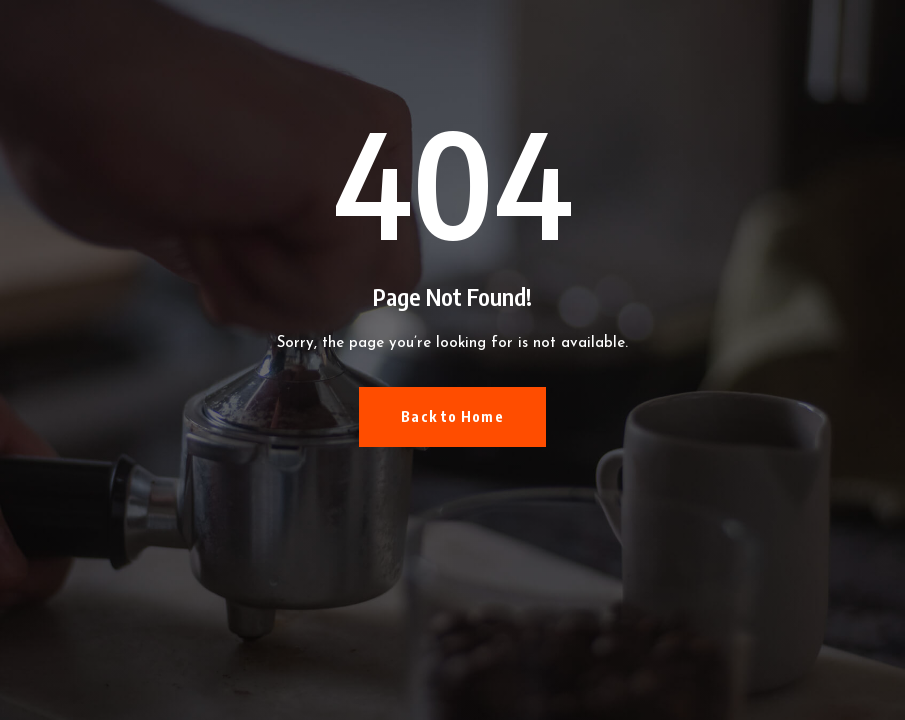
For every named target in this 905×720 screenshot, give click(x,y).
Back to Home (452, 416)
